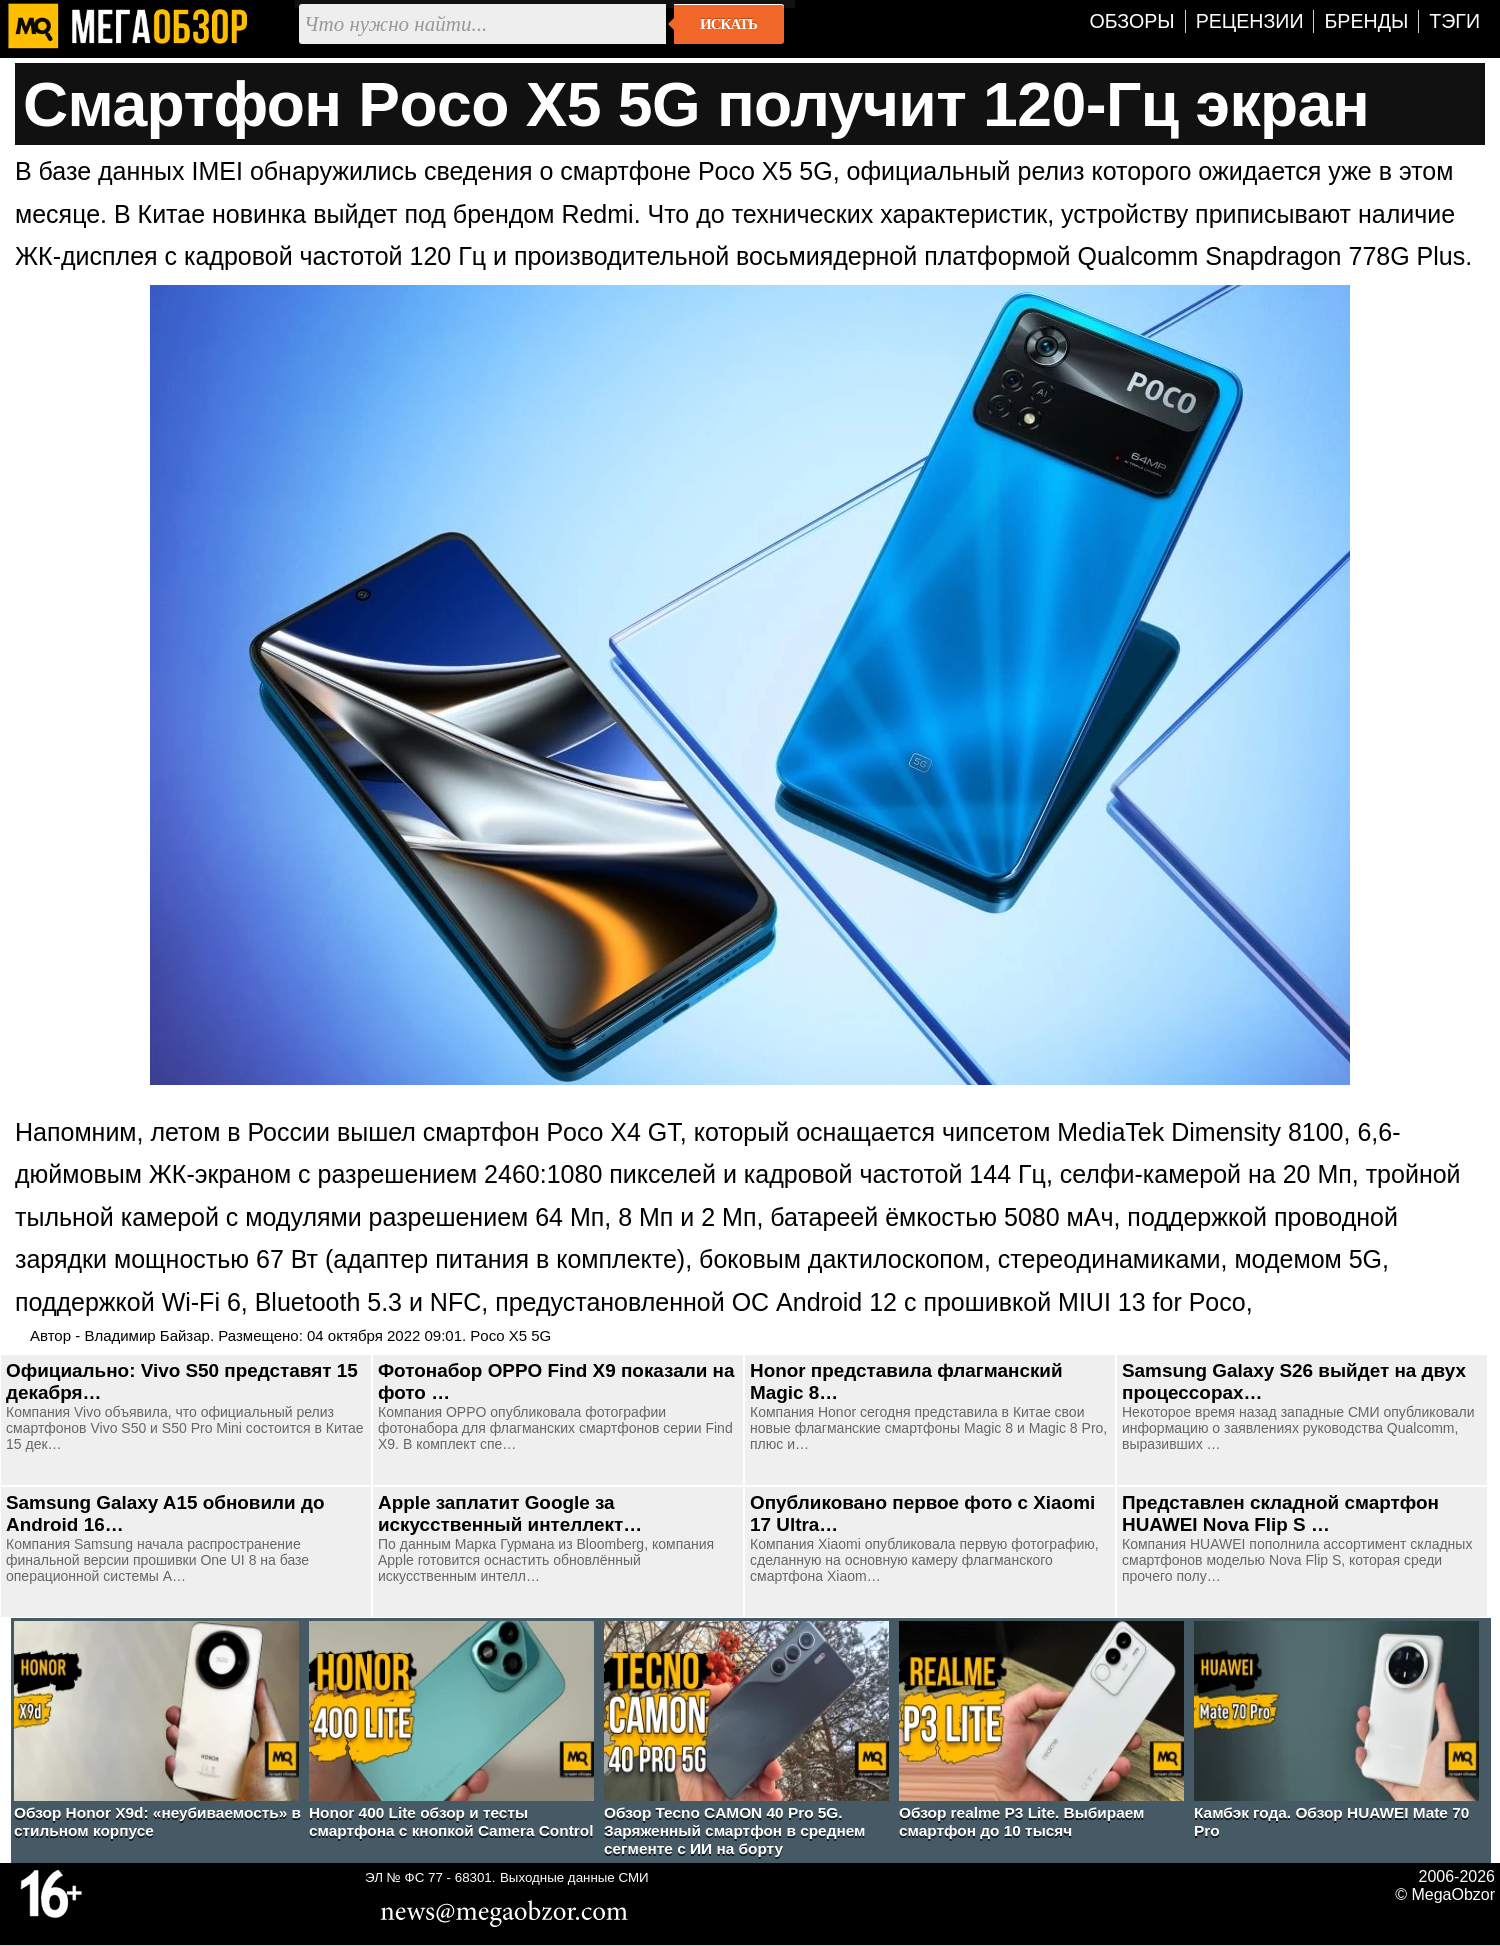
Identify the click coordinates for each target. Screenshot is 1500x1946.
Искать (728, 24)
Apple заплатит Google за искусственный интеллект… (510, 1513)
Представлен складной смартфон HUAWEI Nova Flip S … (1280, 1513)
